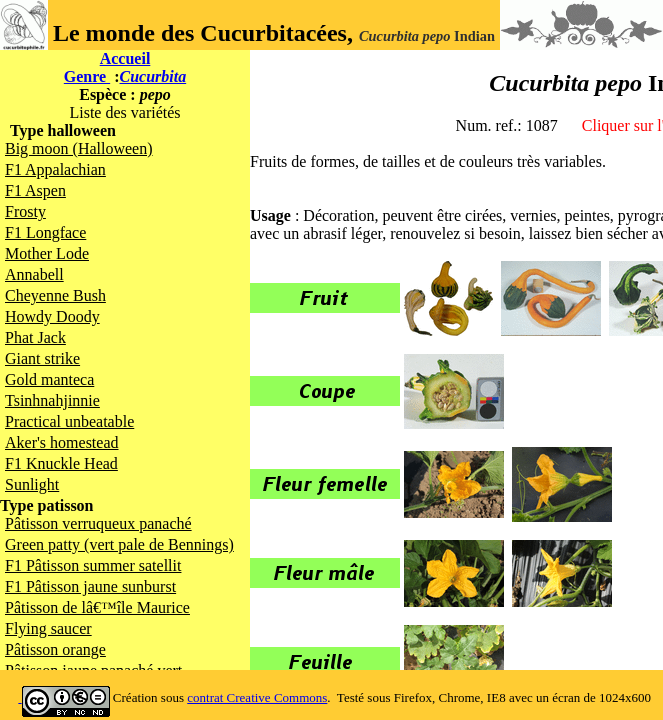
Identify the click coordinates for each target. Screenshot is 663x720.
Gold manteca (49, 379)
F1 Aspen (35, 190)
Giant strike (42, 358)
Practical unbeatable (69, 421)
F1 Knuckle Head (61, 463)
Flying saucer (48, 628)
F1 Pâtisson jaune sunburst (90, 586)
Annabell (34, 274)
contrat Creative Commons (257, 697)
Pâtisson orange (55, 649)
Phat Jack (35, 337)
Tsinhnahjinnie (52, 400)
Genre (87, 76)
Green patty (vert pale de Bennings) (119, 544)
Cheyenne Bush (55, 295)
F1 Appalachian (55, 169)
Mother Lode (47, 253)
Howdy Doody (52, 316)
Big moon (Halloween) (79, 148)
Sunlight (32, 484)
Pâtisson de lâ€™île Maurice (97, 607)
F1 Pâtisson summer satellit (93, 565)
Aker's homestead (62, 442)
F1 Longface (45, 232)
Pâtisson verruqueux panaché (98, 523)
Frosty (25, 211)
